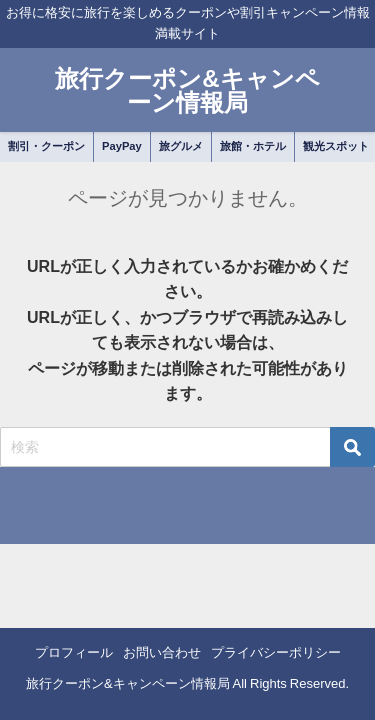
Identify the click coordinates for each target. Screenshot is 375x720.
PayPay (122, 146)
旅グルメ (181, 146)
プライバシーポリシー (276, 652)
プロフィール (74, 652)
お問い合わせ (162, 652)
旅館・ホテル (253, 146)
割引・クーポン (46, 146)
